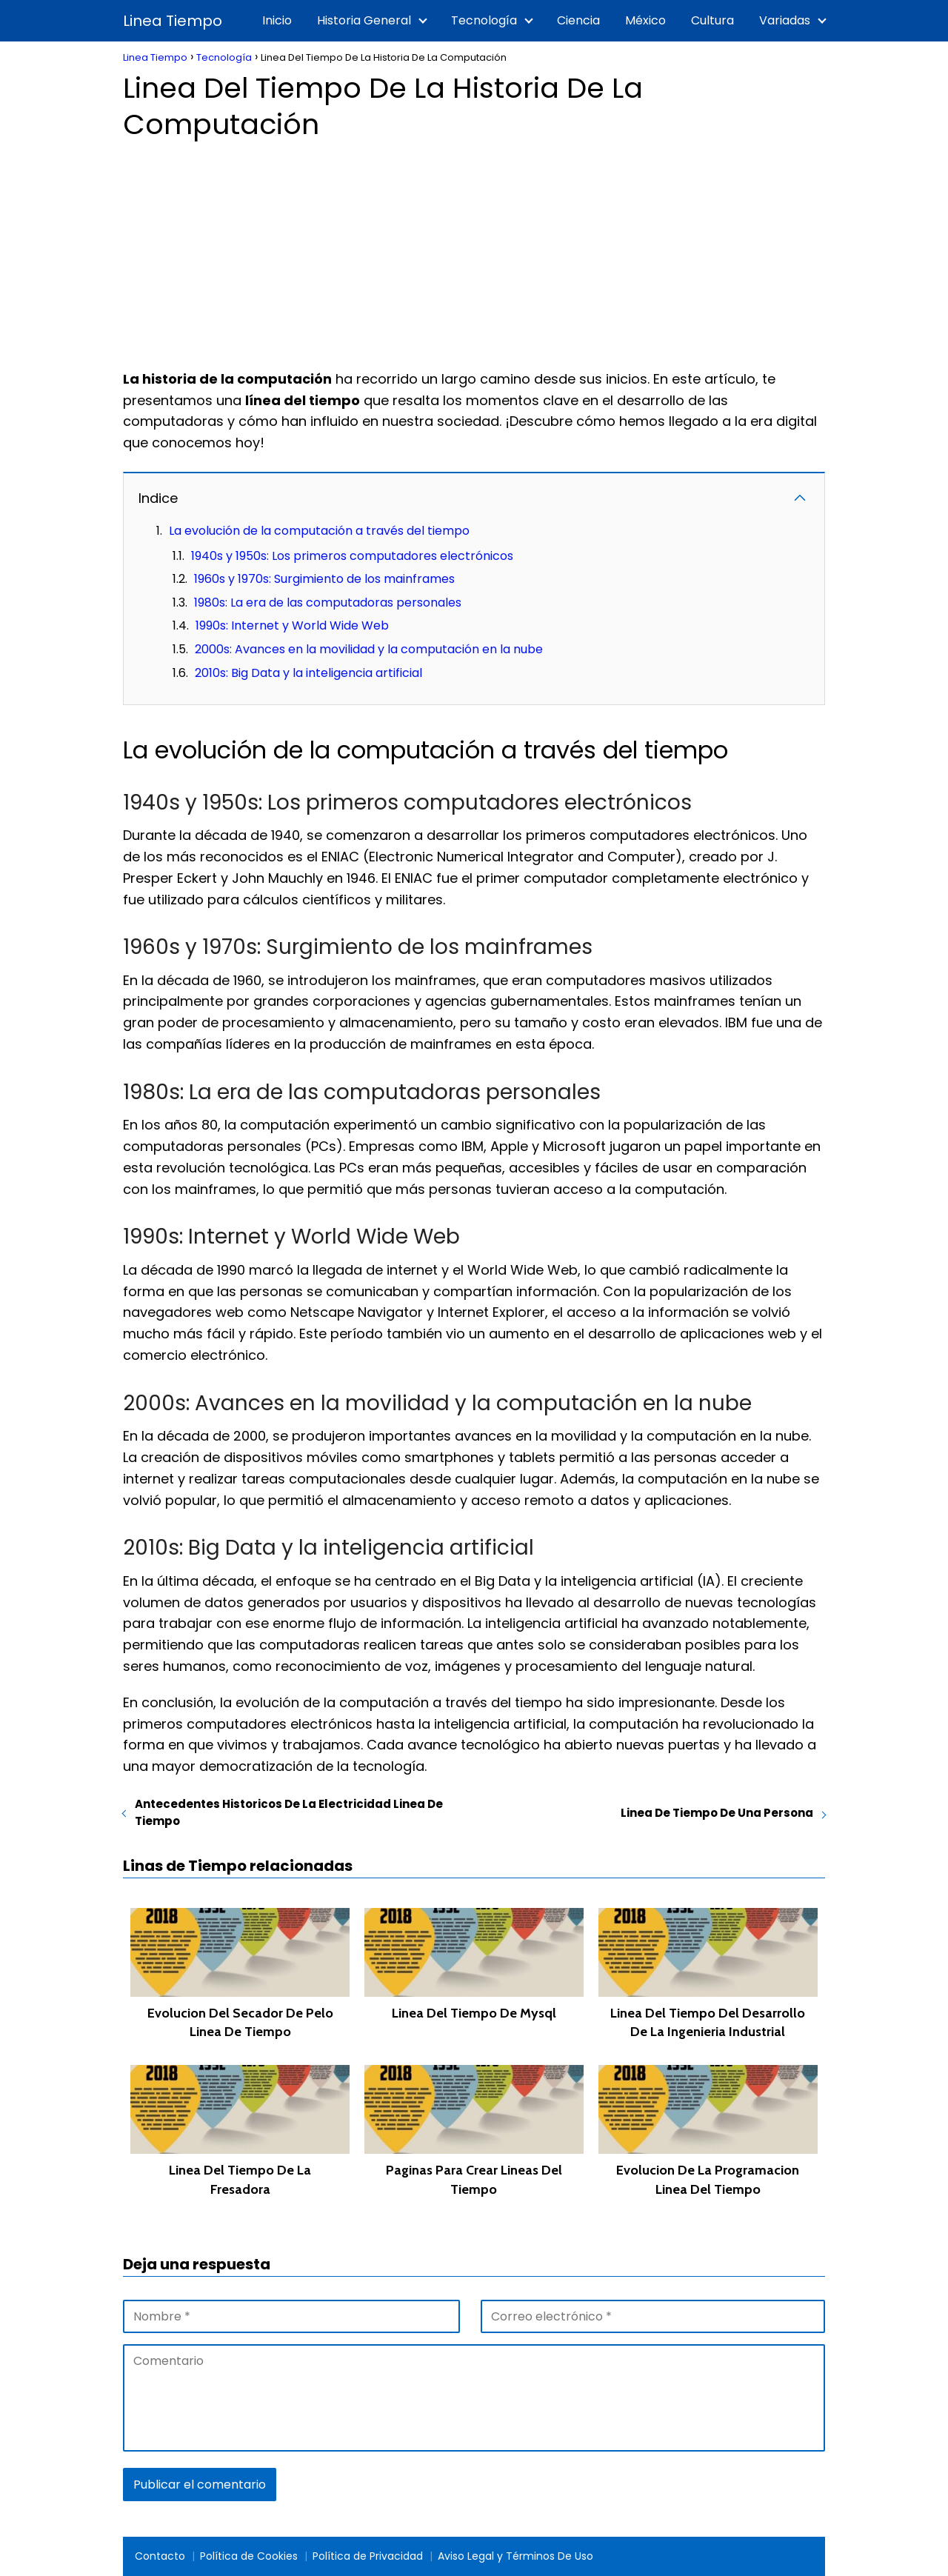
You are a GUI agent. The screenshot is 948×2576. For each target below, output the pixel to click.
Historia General (364, 20)
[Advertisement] (474, 250)
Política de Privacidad (368, 2556)
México (645, 20)
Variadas (784, 20)
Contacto (160, 2556)
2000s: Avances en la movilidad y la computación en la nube (369, 649)
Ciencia (578, 20)
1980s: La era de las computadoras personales (327, 602)
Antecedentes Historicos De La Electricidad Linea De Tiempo (289, 1812)
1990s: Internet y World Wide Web (292, 625)
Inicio (277, 20)
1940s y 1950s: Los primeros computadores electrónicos (352, 555)
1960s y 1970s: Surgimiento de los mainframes (324, 578)
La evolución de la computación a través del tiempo (319, 530)
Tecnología (484, 20)
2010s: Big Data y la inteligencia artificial (308, 672)
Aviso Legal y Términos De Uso (515, 2556)
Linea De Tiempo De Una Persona (717, 1813)
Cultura (712, 20)
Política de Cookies (249, 2556)
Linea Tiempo (172, 20)
